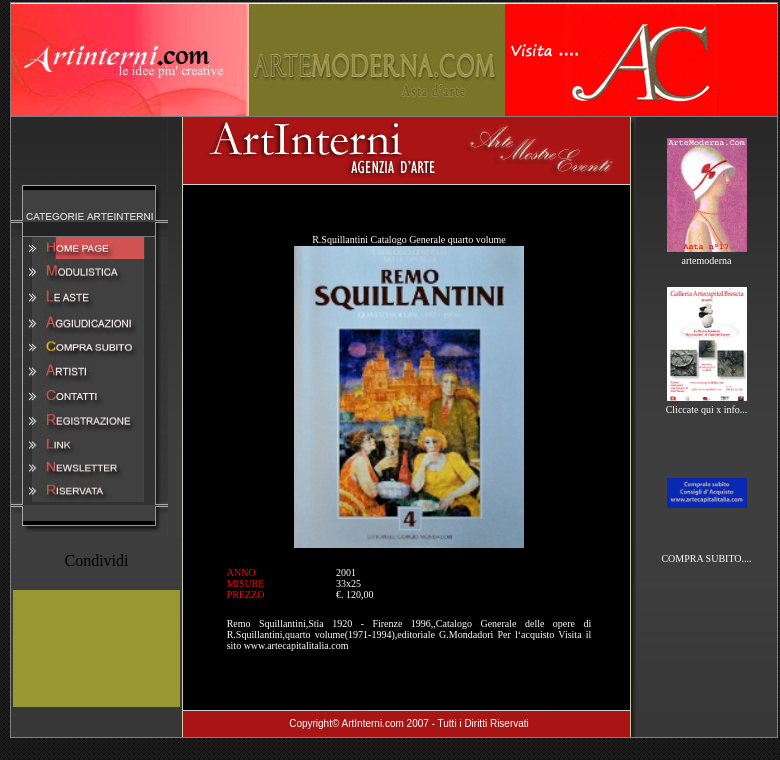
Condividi (96, 560)
